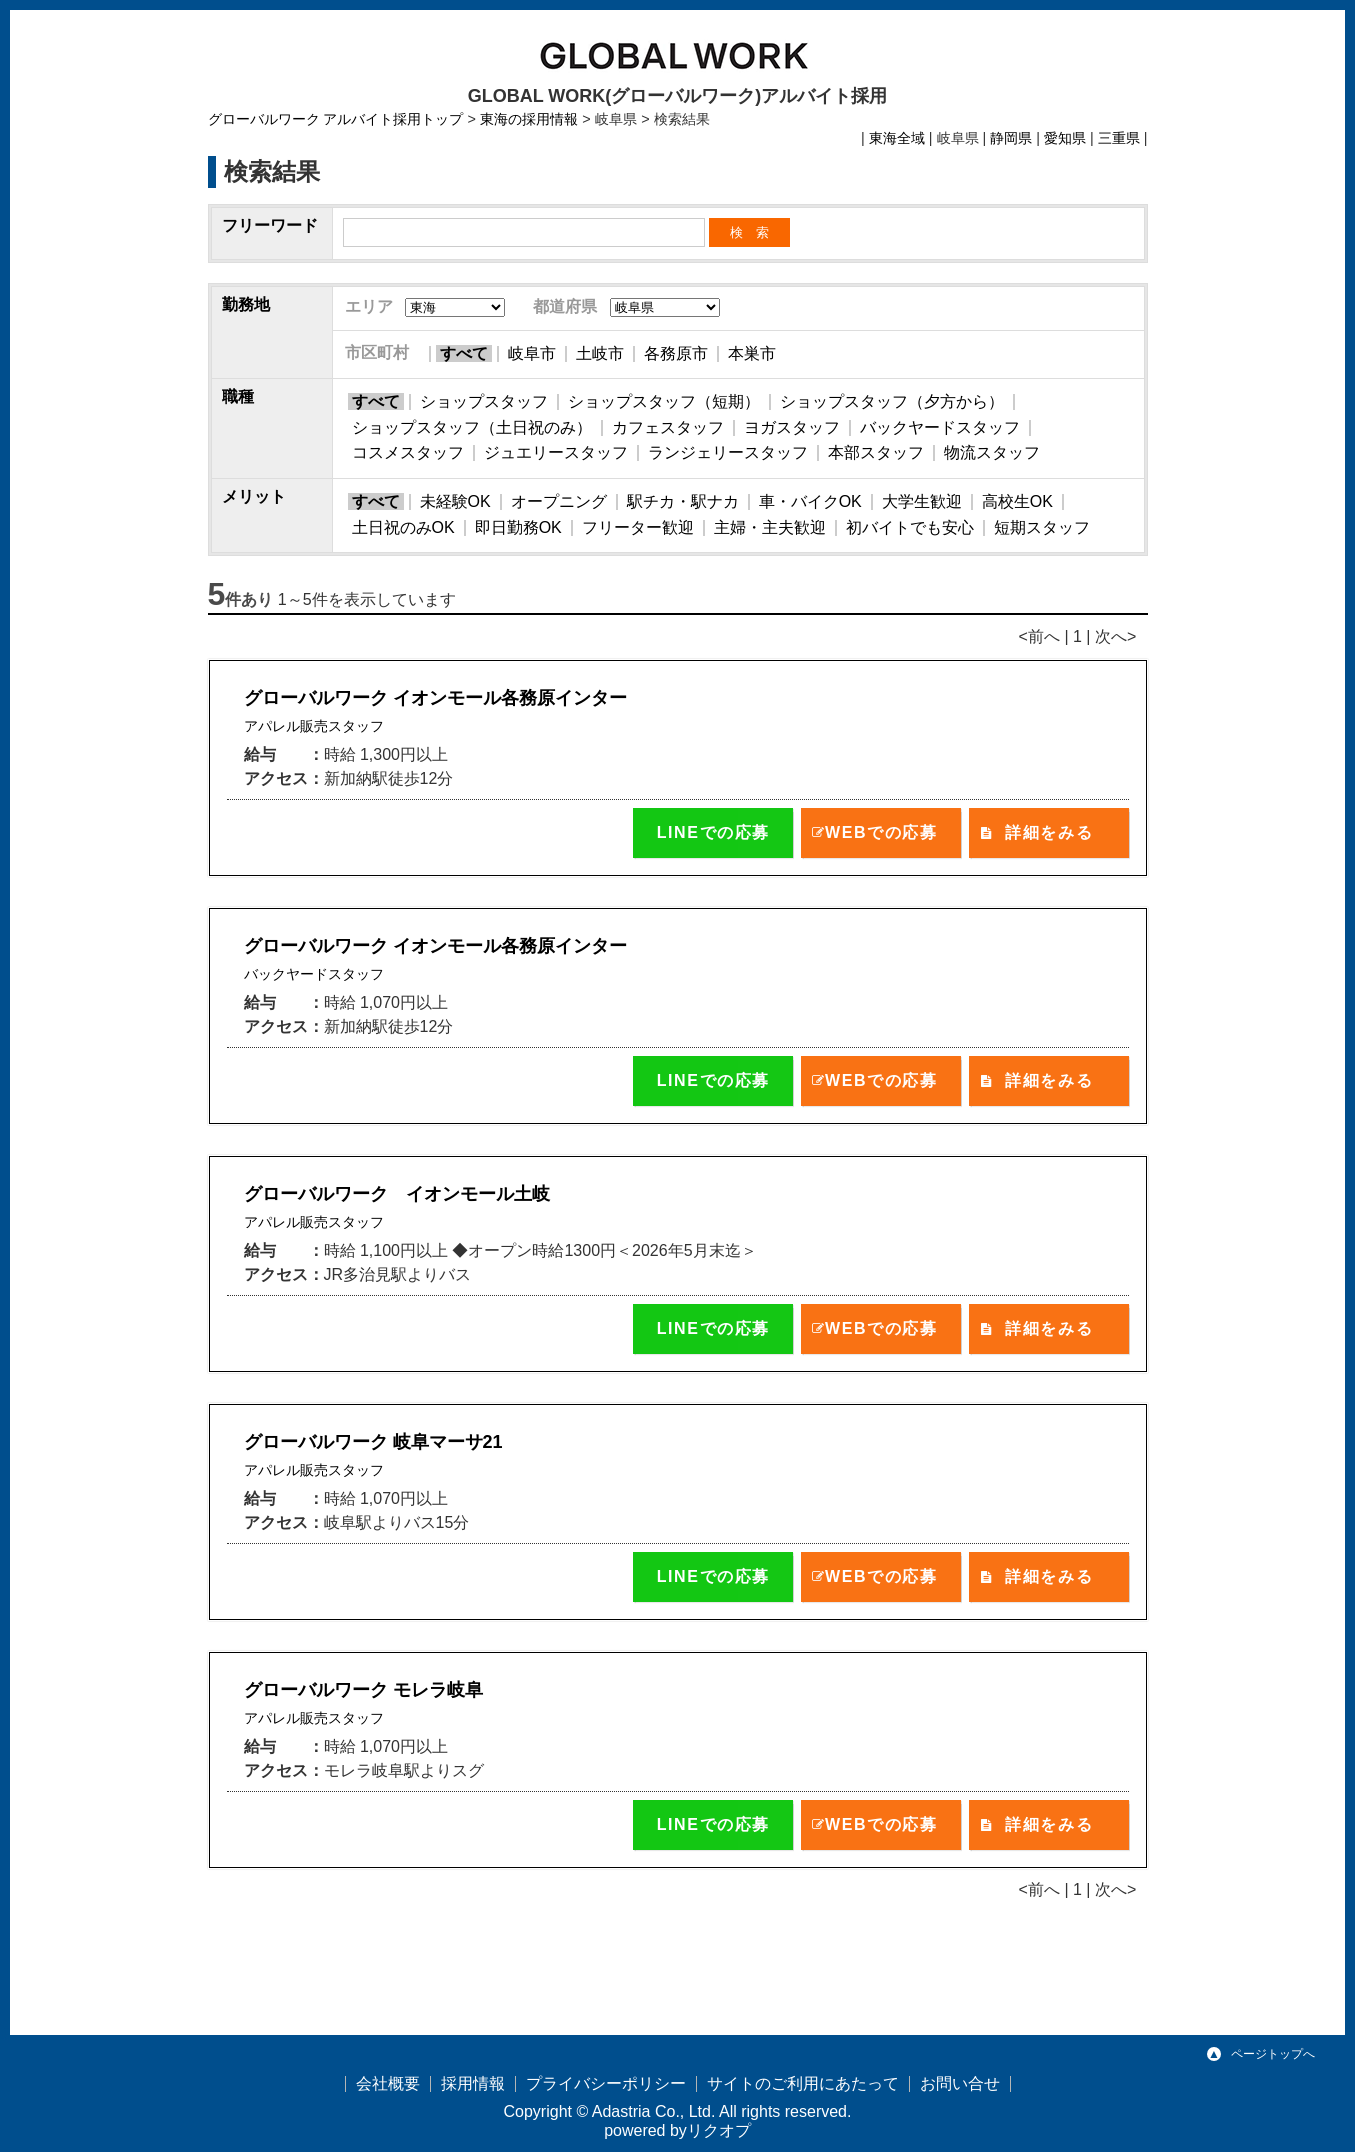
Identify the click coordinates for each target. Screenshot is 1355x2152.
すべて (464, 353)
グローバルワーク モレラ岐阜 (363, 1690)
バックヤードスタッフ (940, 427)
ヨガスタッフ (792, 427)
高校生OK (1017, 501)
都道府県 (565, 306)
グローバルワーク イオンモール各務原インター (435, 698)
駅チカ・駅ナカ (683, 501)
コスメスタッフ (408, 452)
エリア (369, 306)
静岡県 (1011, 138)
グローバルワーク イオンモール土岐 (397, 1194)
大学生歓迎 (922, 501)
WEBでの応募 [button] (881, 832)
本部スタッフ (876, 452)
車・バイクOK (810, 501)
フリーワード (270, 225)
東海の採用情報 (529, 119)
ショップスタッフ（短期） (664, 401)
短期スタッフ (1042, 527)
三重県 (1119, 138)
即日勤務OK (518, 527)
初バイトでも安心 (910, 527)
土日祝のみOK (403, 527)
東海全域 (897, 138)
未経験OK (455, 501)
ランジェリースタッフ (728, 452)
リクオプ (719, 2130)
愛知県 (1065, 138)
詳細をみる (1049, 832)
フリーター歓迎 (638, 527)
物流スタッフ (992, 452)
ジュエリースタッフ (556, 452)
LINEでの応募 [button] (713, 832)
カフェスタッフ (668, 427)
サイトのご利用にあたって (803, 2083)
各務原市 (676, 353)
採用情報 (473, 2083)
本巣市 (752, 353)
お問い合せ (960, 2083)
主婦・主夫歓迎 (770, 527)
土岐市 (600, 353)
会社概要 (388, 2083)
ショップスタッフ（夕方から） (892, 401)
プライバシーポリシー (606, 2083)
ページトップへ (1273, 2054)
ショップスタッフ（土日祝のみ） (472, 427)
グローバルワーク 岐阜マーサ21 (373, 1442)
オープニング (559, 501)
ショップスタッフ (484, 401)
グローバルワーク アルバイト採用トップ (336, 119)
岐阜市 (532, 353)
